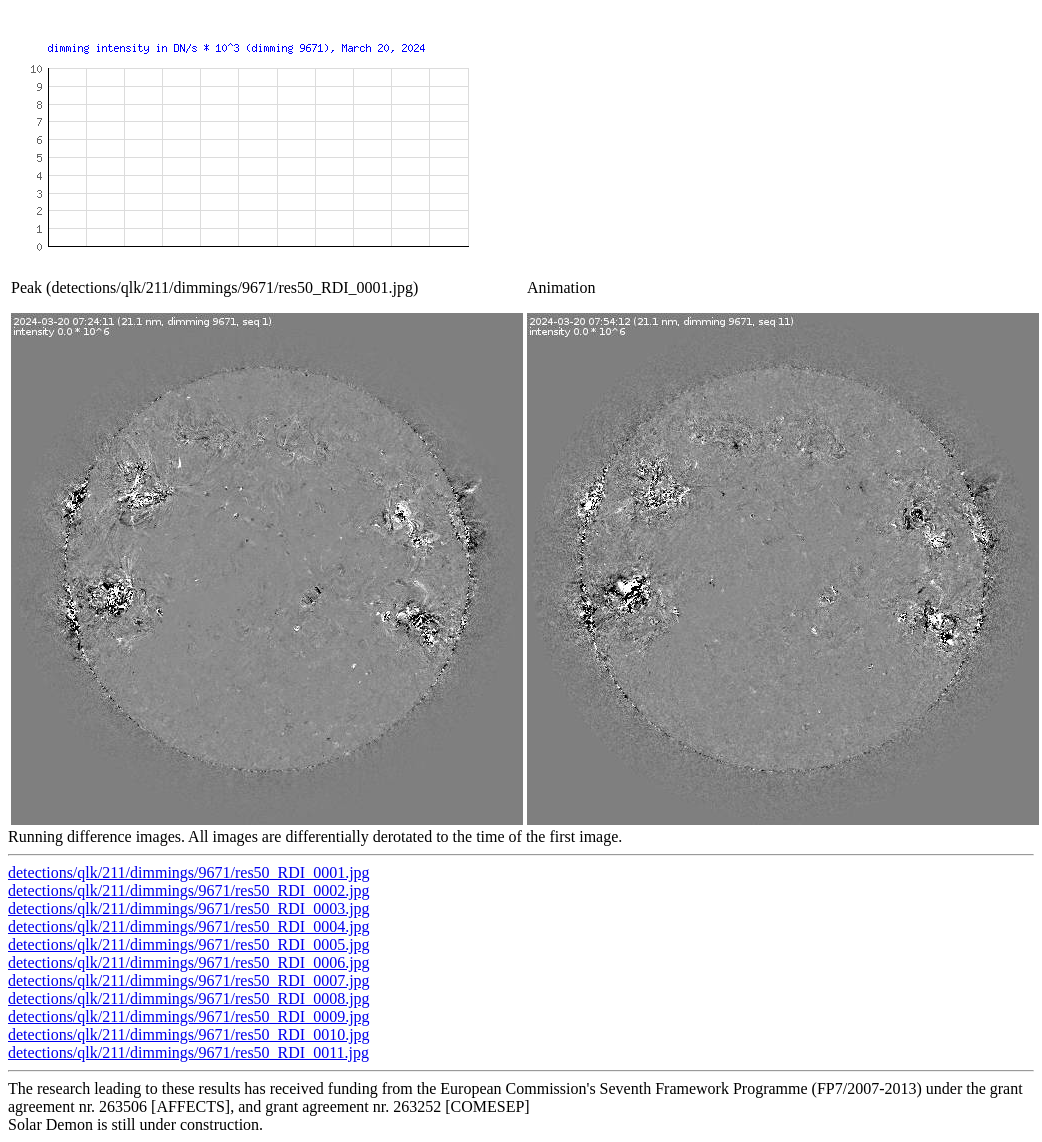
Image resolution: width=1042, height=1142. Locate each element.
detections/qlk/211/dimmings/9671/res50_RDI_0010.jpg (189, 1034)
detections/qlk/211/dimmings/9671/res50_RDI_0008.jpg (189, 998)
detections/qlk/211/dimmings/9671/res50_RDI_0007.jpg (189, 980)
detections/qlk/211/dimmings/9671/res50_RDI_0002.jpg (189, 890)
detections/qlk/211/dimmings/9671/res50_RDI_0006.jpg (189, 962)
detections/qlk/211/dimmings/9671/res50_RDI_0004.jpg (189, 926)
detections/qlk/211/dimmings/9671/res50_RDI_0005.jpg (189, 944)
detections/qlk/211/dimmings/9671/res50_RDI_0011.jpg (188, 1052)
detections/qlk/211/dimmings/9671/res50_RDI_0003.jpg (189, 908)
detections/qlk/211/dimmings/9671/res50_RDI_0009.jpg (189, 1016)
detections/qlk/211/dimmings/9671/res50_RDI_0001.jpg (189, 872)
